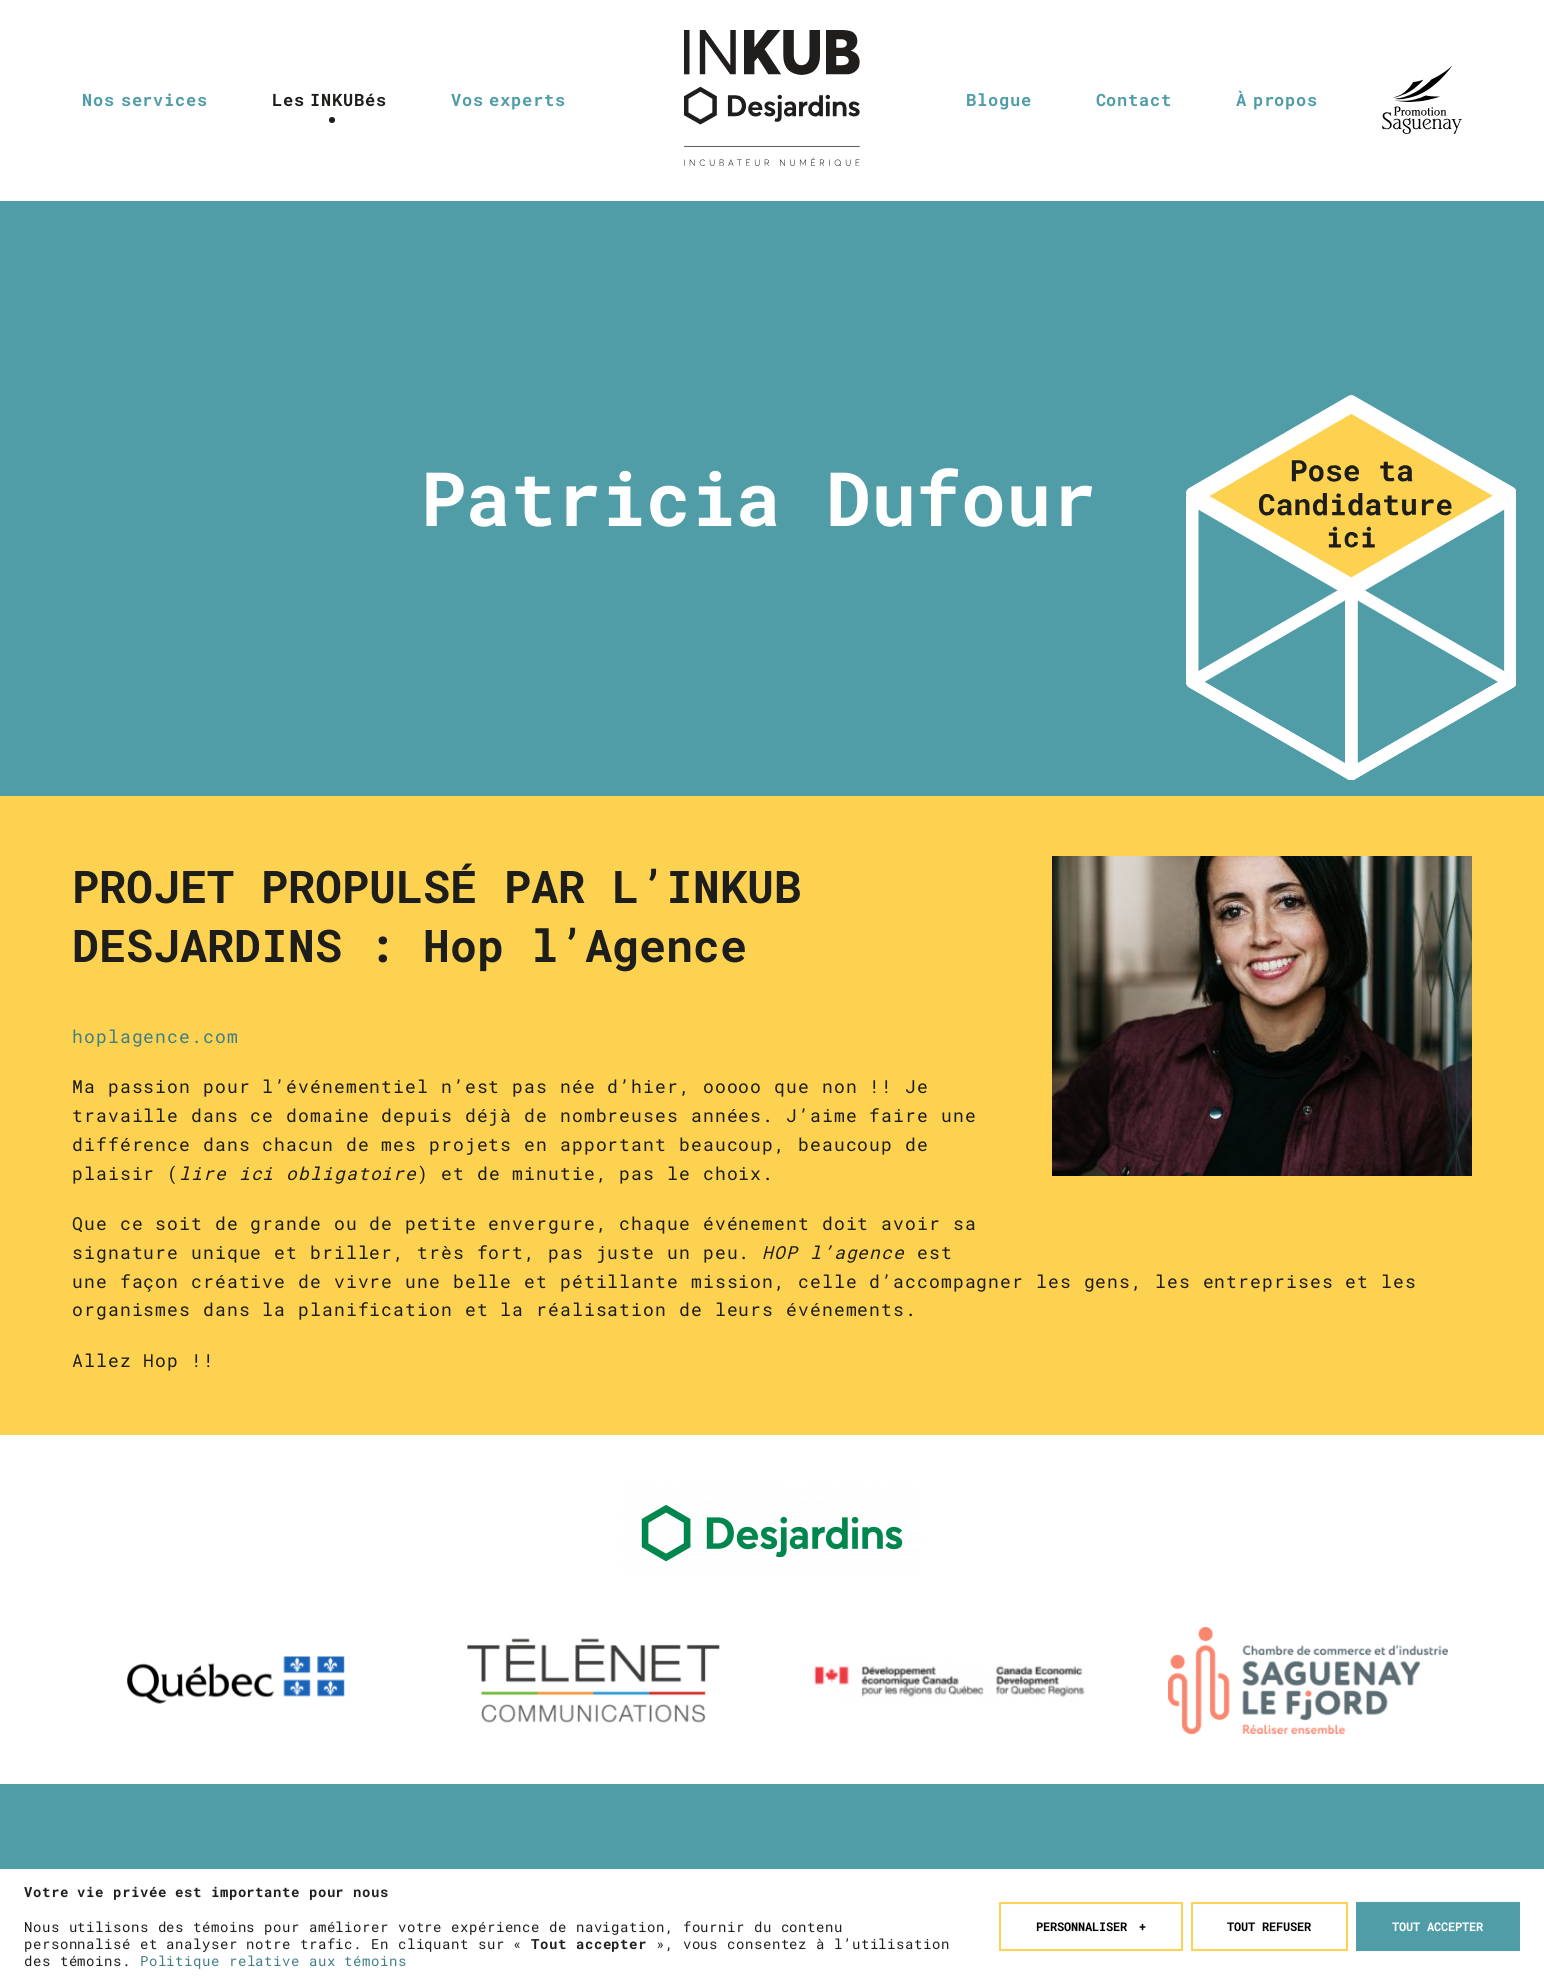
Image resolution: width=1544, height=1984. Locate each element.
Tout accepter (1437, 1920)
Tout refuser (1269, 1920)
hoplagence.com (155, 1036)
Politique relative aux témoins (273, 1955)
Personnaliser (1091, 1920)
